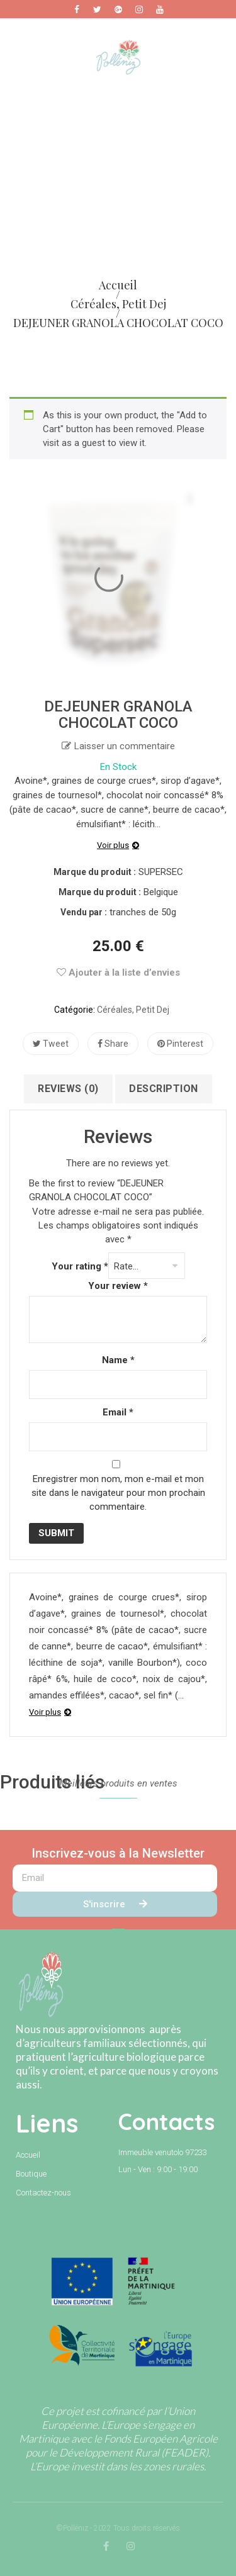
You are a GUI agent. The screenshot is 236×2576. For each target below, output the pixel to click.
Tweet (51, 1044)
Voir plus (113, 845)
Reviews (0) (68, 1089)
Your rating (80, 1266)
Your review (118, 1285)
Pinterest (180, 1044)
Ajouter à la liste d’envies (118, 972)
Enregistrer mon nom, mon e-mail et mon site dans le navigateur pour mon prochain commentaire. (118, 1492)
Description (163, 1089)
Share (113, 1044)
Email (118, 1412)
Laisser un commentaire (124, 746)
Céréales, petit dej (133, 1010)
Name (118, 1360)
